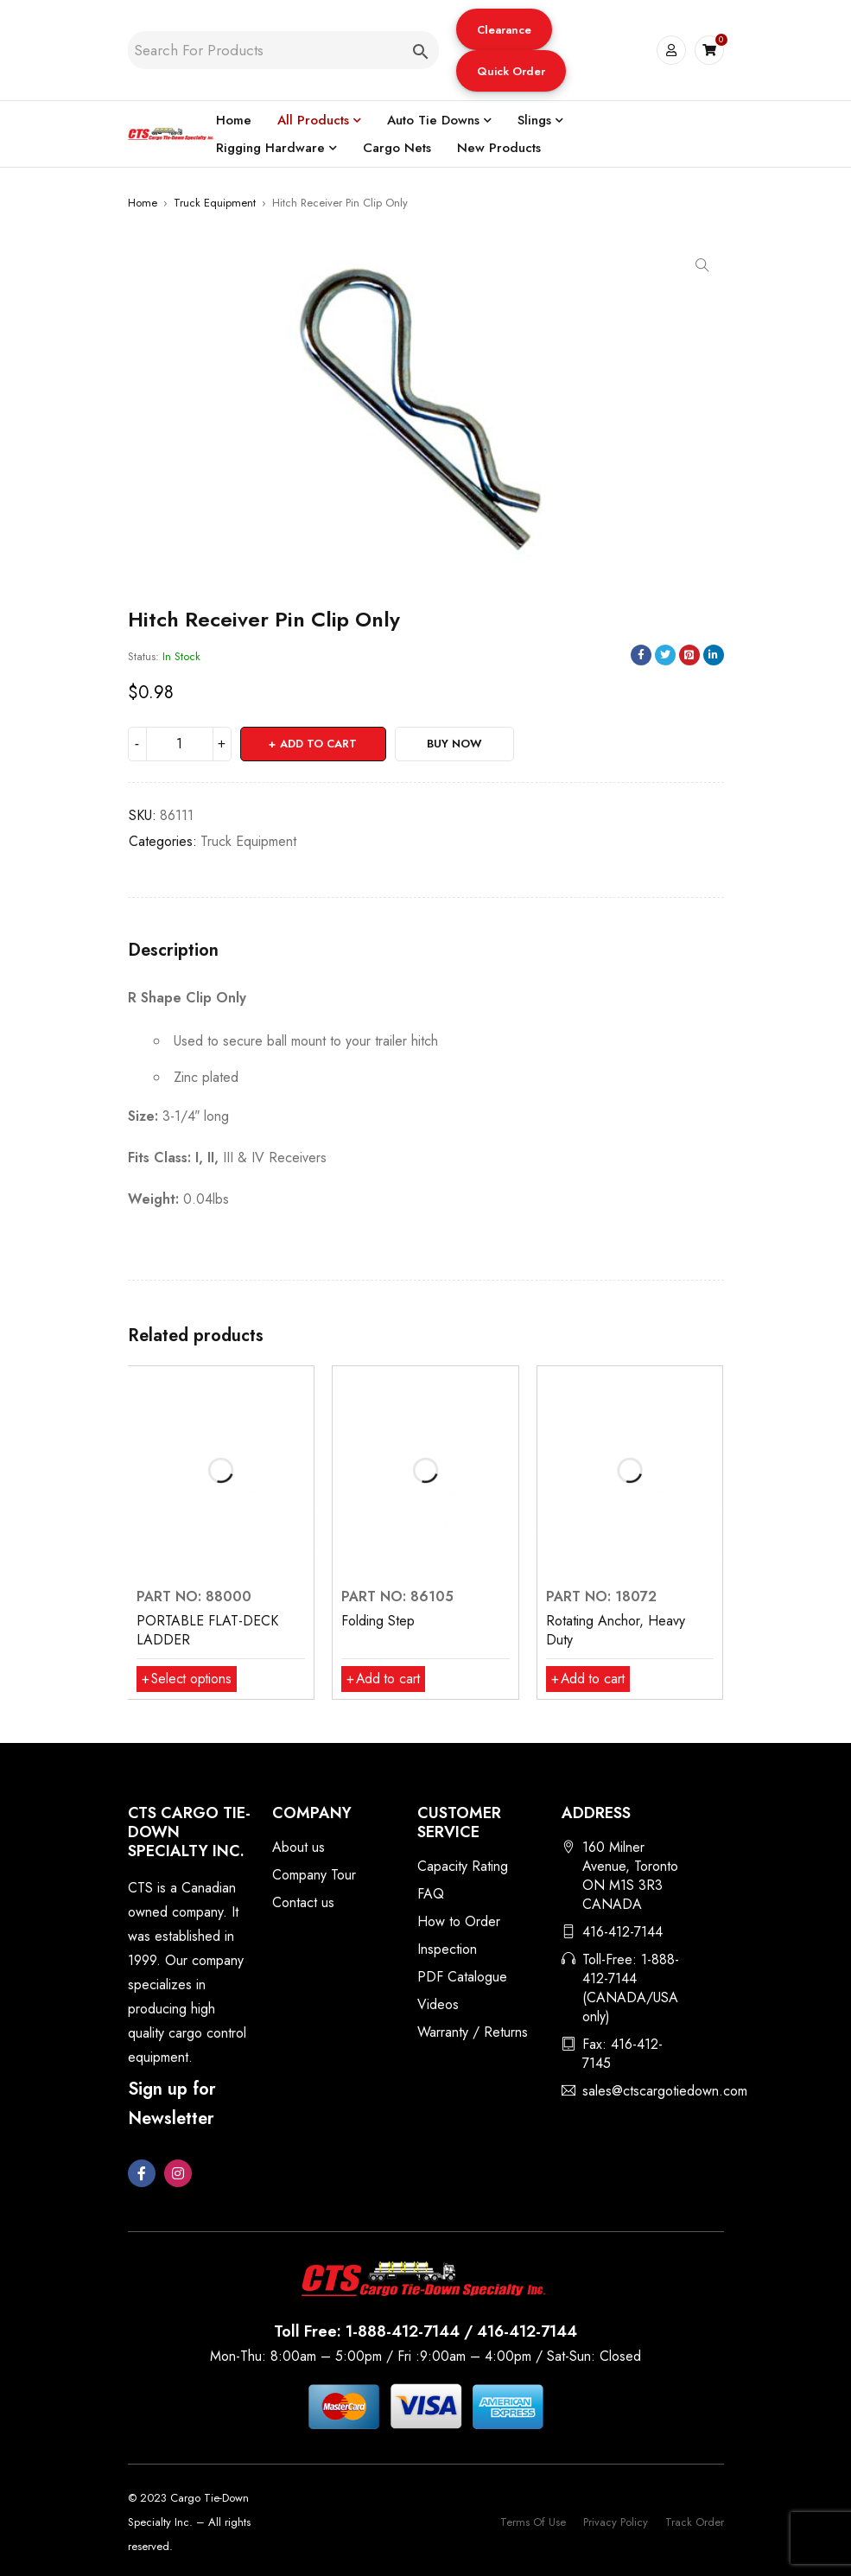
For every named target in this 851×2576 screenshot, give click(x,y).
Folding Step (378, 1621)
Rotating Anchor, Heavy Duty (615, 1630)
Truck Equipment (215, 202)
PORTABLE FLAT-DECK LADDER (207, 1630)
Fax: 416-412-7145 (622, 2053)
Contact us (303, 1902)
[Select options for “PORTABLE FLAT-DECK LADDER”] (188, 1679)
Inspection (447, 1949)
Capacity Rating (462, 1866)
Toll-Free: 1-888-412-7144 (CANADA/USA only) (630, 1987)
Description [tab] (173, 950)
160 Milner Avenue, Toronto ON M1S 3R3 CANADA (630, 1875)
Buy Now (456, 743)
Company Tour (314, 1875)
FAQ (430, 1894)
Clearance (504, 30)
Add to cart (319, 743)
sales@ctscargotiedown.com (664, 2091)
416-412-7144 (622, 1932)
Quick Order (511, 71)
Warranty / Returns (472, 2032)
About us (298, 1847)
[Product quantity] (180, 744)
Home (142, 202)
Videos (438, 2004)
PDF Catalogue (462, 1977)
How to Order (458, 1921)
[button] (504, 29)
